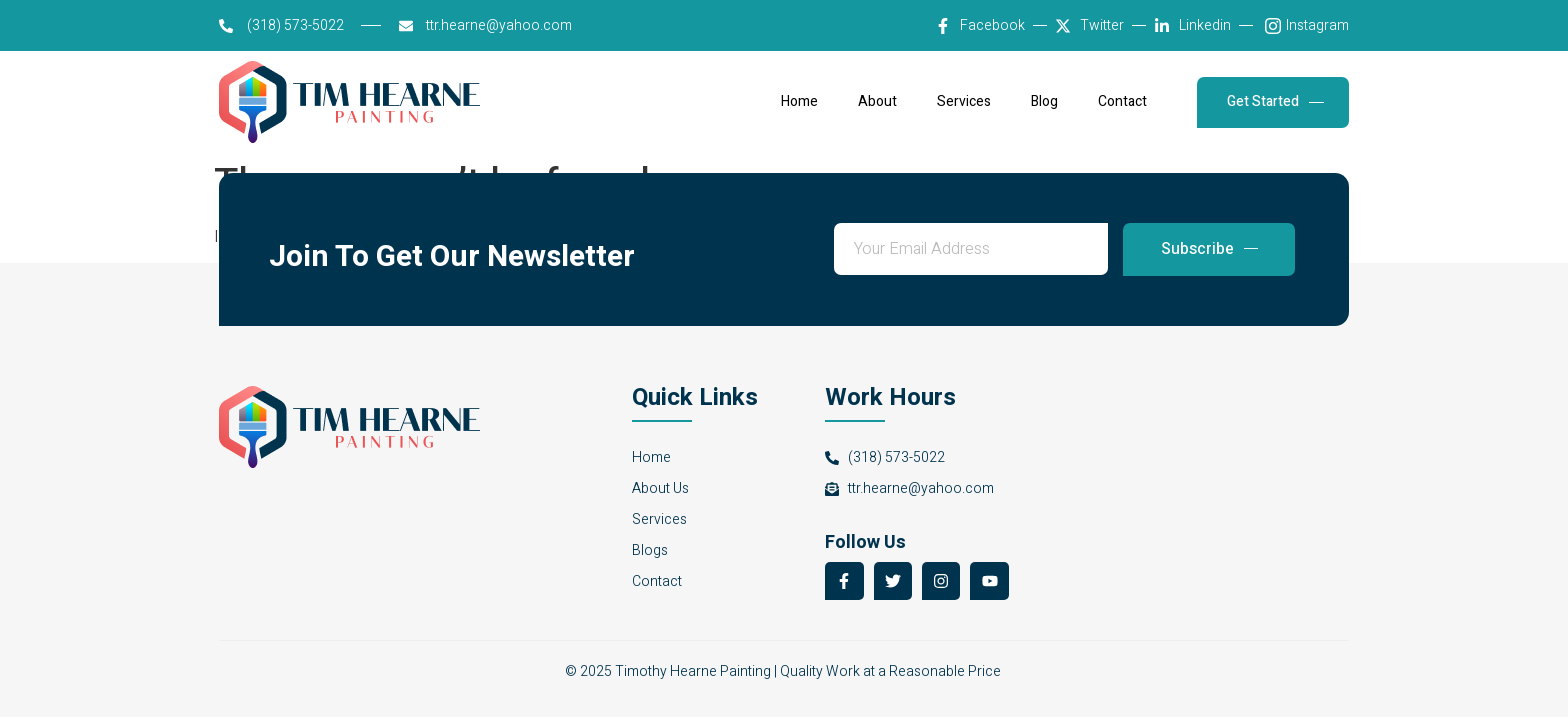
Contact (1122, 102)
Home (799, 102)
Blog (1044, 102)
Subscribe (1209, 249)
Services (964, 102)
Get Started (1275, 101)
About (877, 102)
